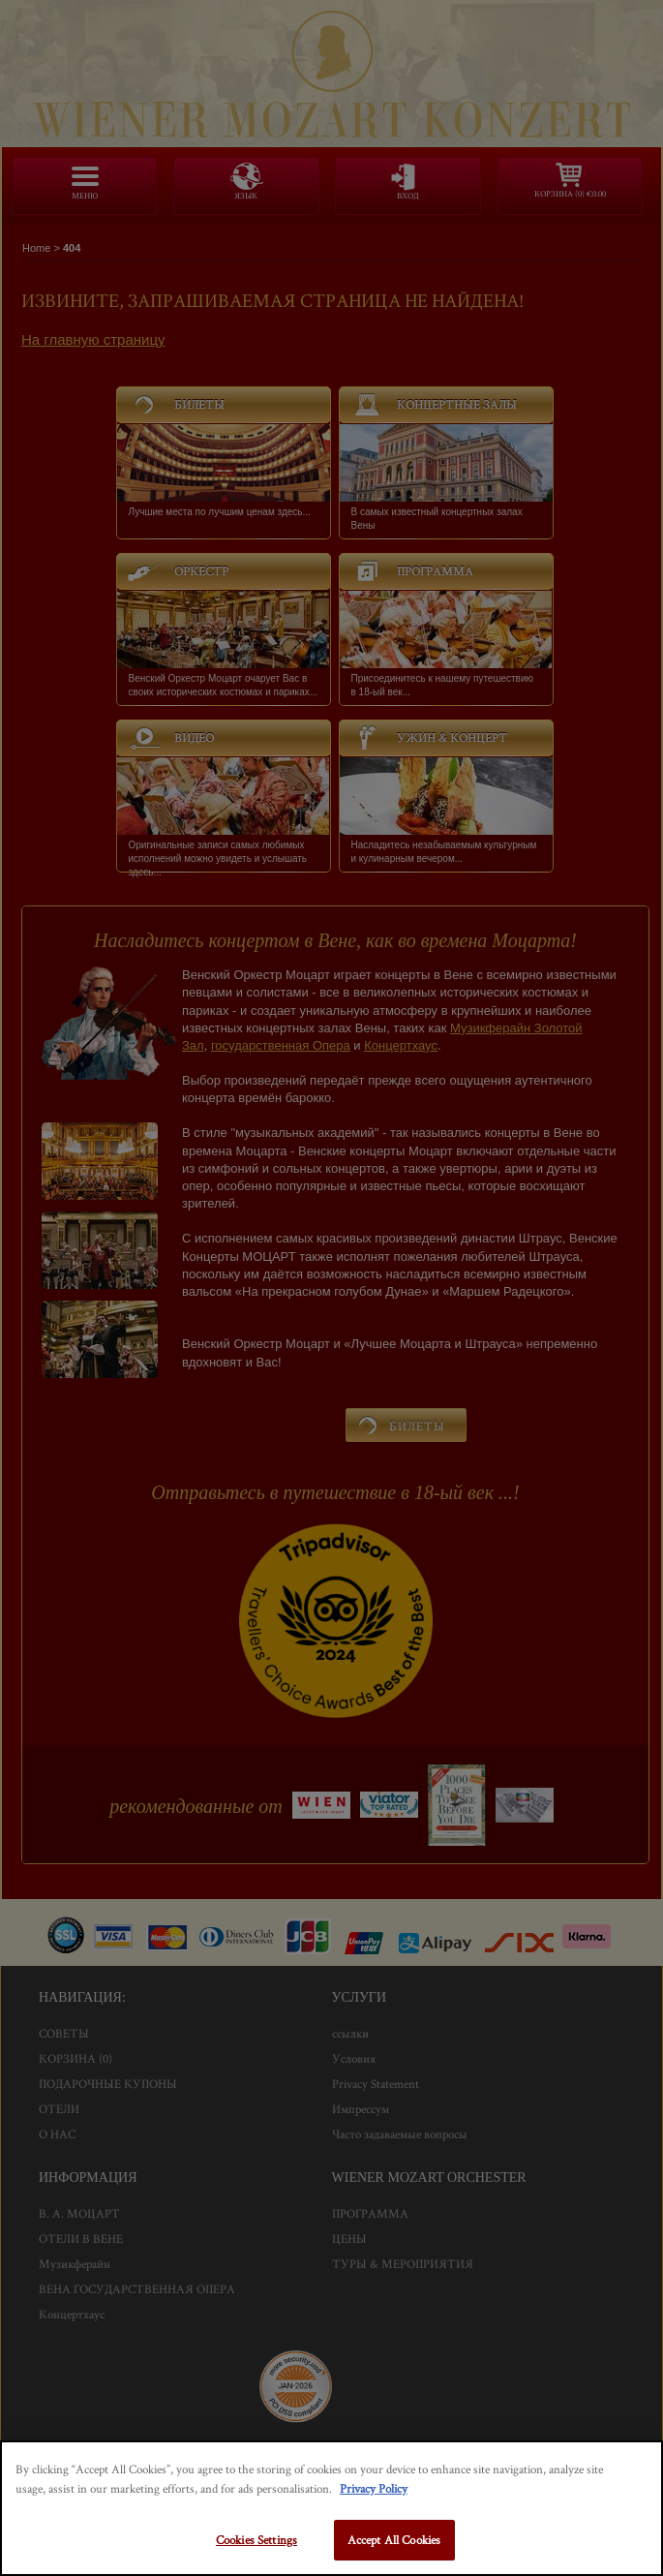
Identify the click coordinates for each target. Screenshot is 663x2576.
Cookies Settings (256, 2539)
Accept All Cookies (393, 2539)
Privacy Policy (373, 2488)
